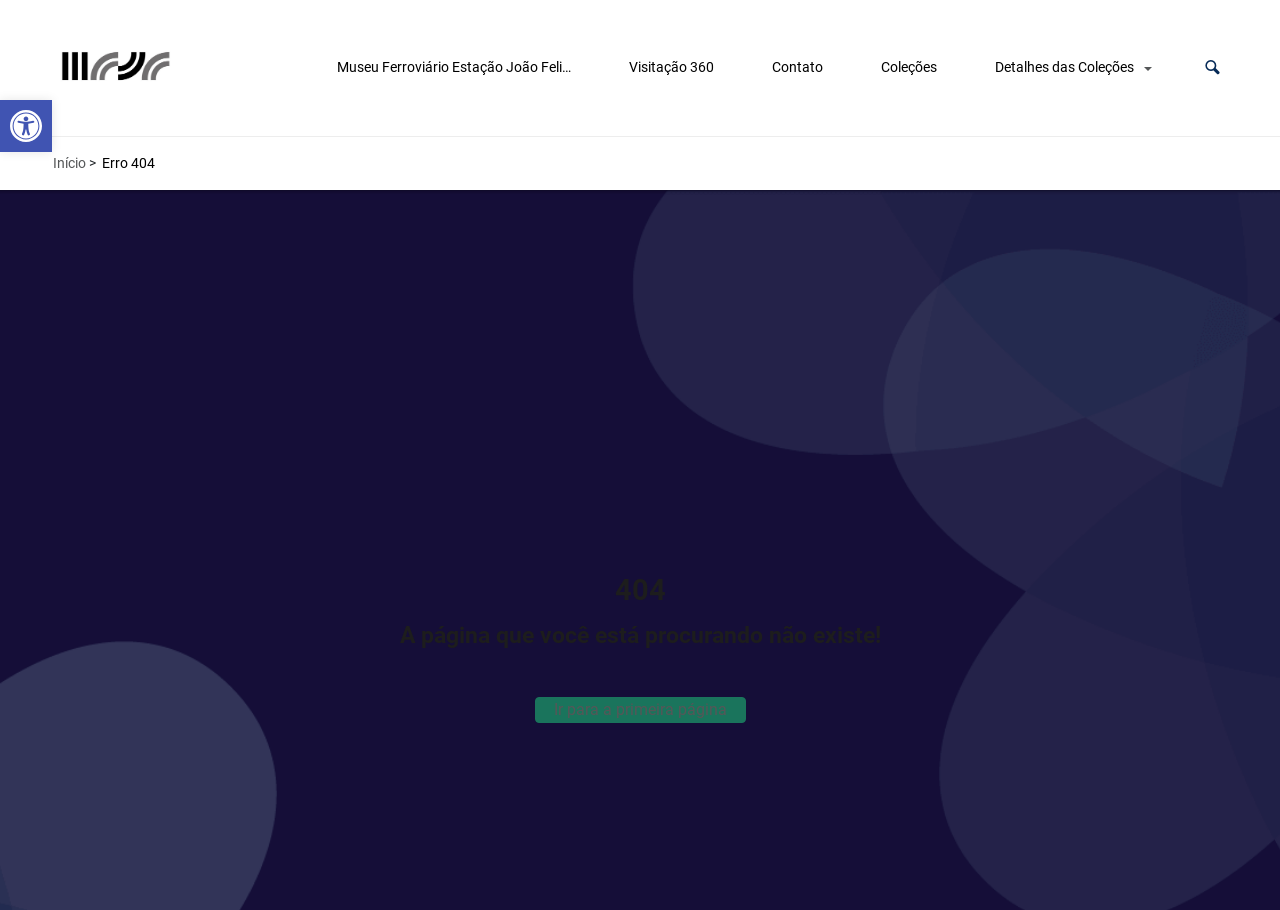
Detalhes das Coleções (1064, 67)
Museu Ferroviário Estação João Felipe (457, 67)
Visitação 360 (671, 67)
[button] (1212, 67)
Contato (797, 67)
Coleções (909, 67)
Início (69, 163)
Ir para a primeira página (640, 709)
